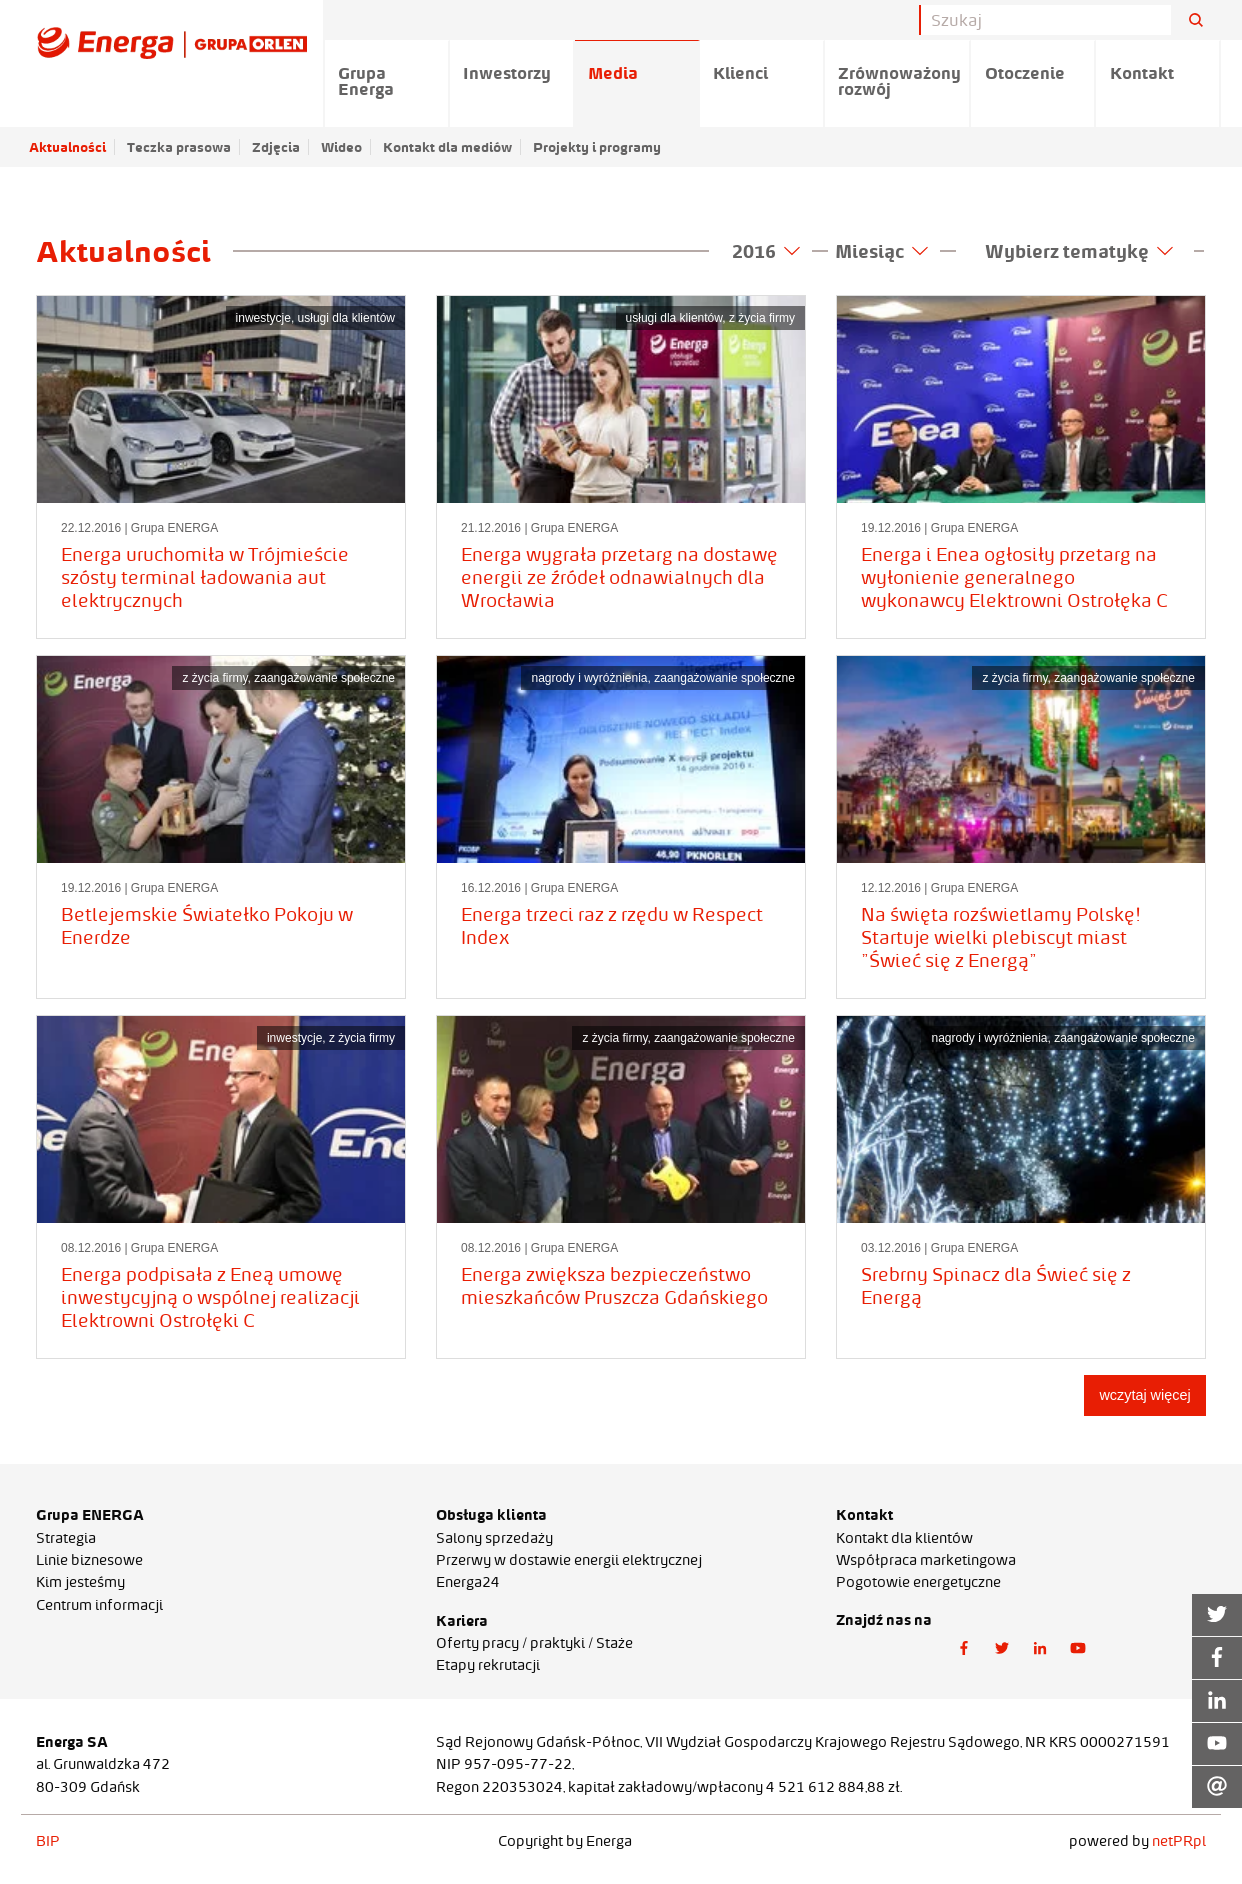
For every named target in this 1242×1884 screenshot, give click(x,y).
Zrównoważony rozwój (899, 81)
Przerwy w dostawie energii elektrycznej (569, 1560)
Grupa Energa (366, 81)
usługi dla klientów (346, 318)
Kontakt (1142, 73)
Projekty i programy (597, 147)
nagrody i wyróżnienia (589, 678)
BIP (48, 1841)
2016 (766, 251)
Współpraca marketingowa (926, 1560)
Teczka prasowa (179, 147)
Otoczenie (1025, 73)
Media (613, 73)
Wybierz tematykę (1079, 251)
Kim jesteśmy (80, 1582)
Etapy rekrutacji (488, 1665)
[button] (964, 1649)
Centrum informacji (99, 1605)
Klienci (740, 73)
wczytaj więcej (1144, 1395)
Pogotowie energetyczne (918, 1582)
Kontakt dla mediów (447, 147)
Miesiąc (881, 251)
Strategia (66, 1538)
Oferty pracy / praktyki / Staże (534, 1643)
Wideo (341, 147)
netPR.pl (1179, 1841)
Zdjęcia (276, 147)
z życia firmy (762, 318)
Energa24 (468, 1582)
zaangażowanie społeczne (324, 678)
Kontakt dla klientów (904, 1538)
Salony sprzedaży (494, 1538)
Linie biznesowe (89, 1560)
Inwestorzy (507, 73)
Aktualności (67, 147)
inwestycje (263, 318)
